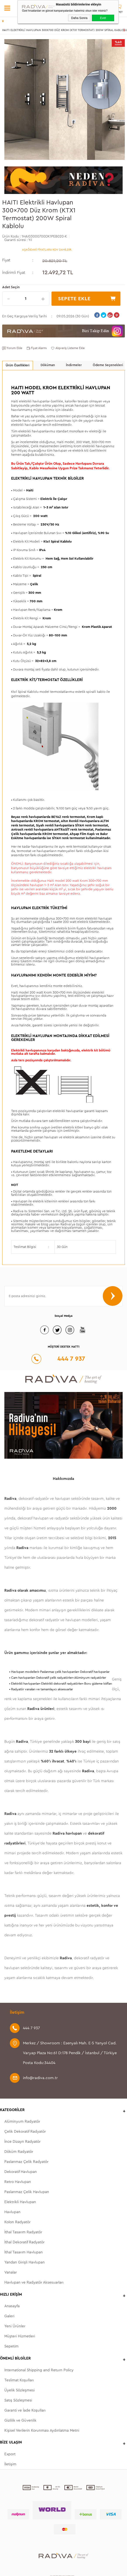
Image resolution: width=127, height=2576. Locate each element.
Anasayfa (12, 2306)
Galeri (9, 2316)
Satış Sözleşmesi (18, 2400)
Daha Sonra (79, 18)
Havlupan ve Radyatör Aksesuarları (34, 2282)
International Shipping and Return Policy (39, 2370)
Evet (103, 18)
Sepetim (11, 2346)
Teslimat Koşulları (19, 2380)
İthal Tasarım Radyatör (23, 2232)
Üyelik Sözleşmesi (19, 2390)
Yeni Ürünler (14, 2326)
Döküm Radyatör (18, 2151)
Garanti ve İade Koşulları (25, 2410)
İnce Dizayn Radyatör (22, 2141)
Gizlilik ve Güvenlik (20, 2420)
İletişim (10, 2464)
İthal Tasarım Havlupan (23, 2252)
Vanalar (10, 2272)
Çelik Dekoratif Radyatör (25, 2131)
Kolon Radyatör (17, 2222)
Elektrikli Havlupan (20, 2202)
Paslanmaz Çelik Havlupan (26, 2192)
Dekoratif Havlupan (20, 2172)
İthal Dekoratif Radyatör (24, 2242)
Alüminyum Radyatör (22, 2121)
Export (9, 2454)
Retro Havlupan (17, 2182)
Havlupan (12, 2212)
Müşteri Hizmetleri (19, 2336)
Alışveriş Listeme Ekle (70, 348)
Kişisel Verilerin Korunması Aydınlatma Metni (41, 2430)
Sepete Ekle (74, 298)
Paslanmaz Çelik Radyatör (26, 2162)
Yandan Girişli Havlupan (24, 2262)
